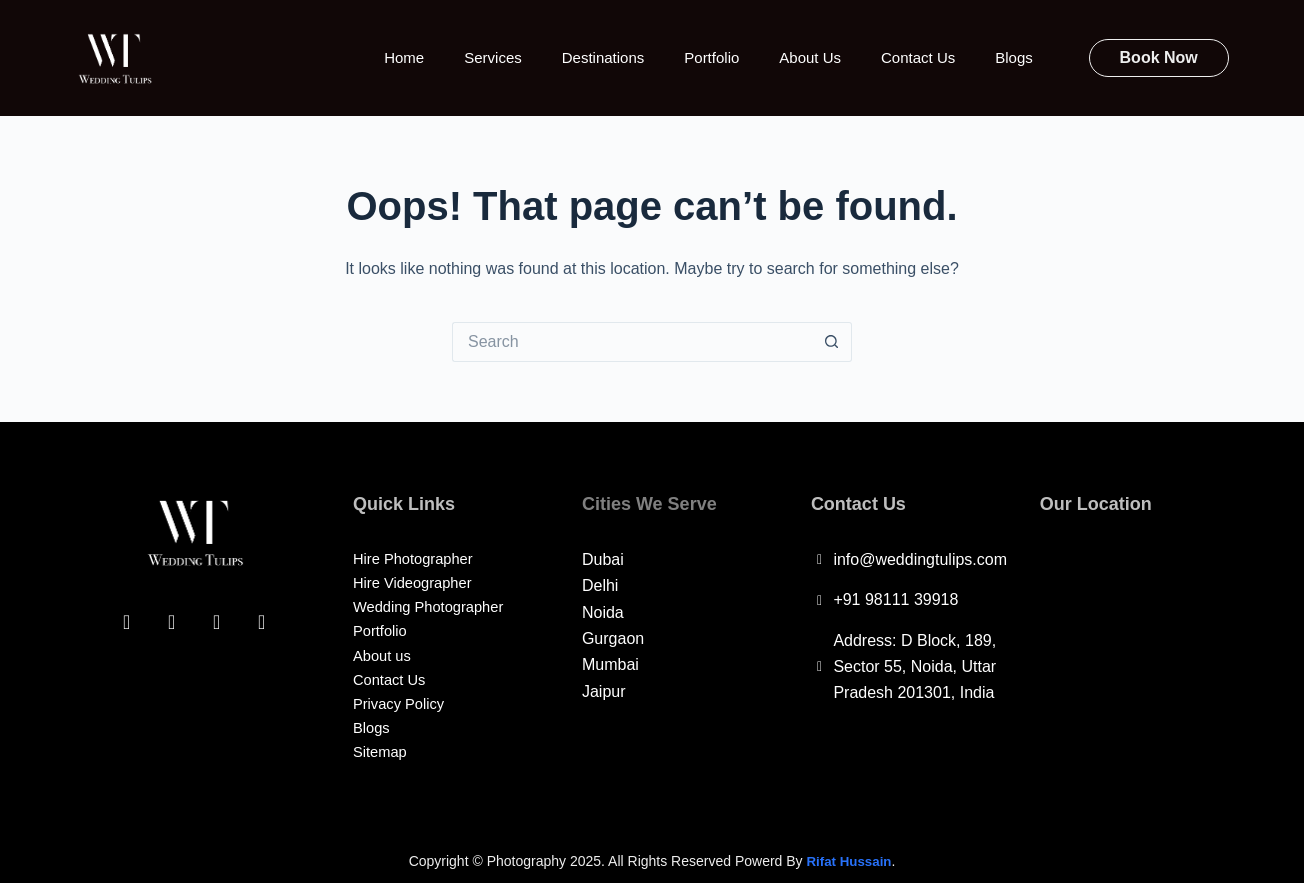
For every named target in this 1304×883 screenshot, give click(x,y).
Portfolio (711, 57)
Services (493, 57)
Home (404, 57)
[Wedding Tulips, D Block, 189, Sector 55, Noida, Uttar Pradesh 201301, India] (1134, 663)
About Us (810, 57)
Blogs (1014, 57)
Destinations (603, 57)
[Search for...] (632, 342)
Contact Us (918, 57)
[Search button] (832, 342)
